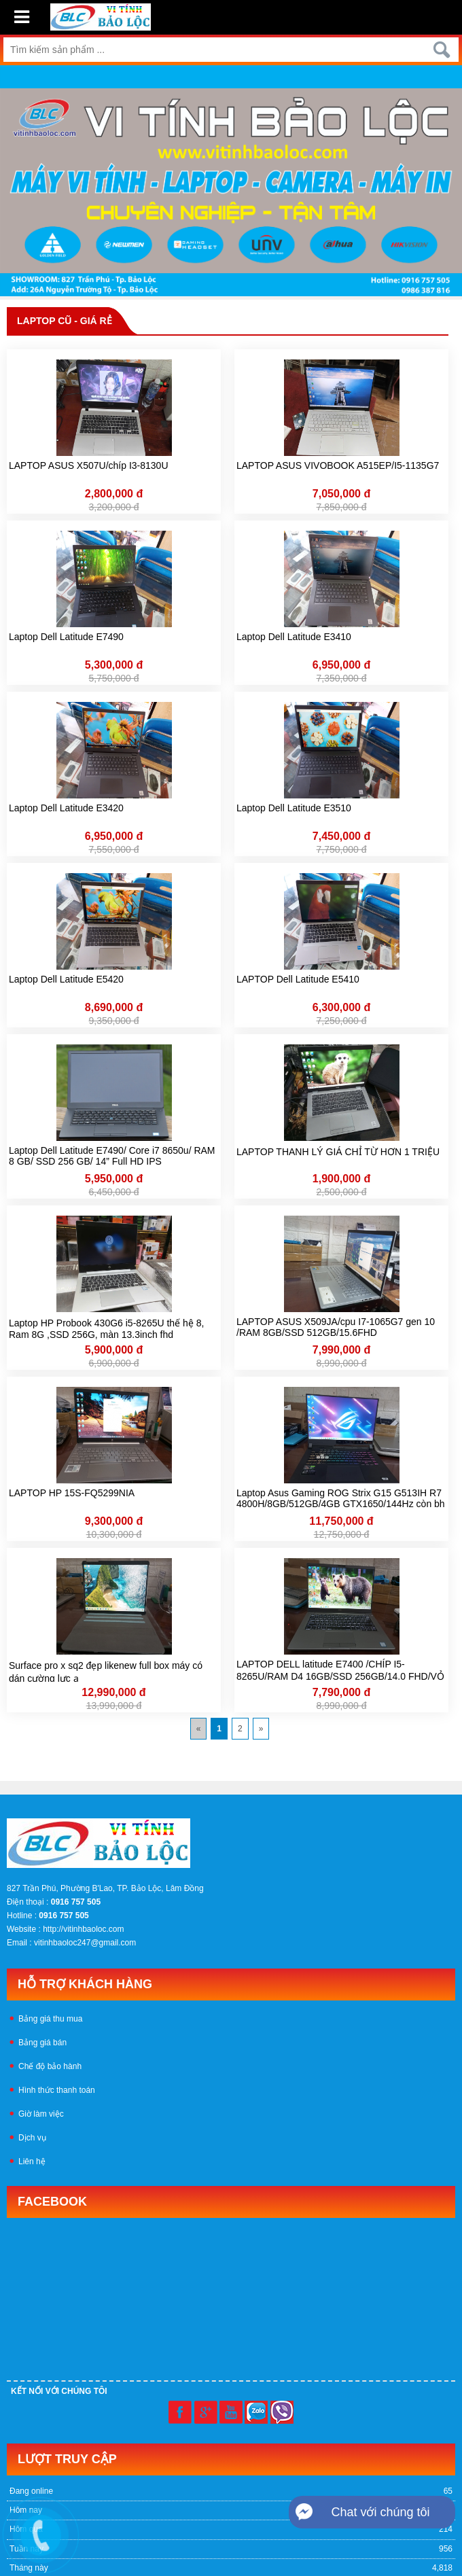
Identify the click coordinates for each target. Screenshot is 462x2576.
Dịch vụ (32, 2137)
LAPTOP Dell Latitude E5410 (297, 979)
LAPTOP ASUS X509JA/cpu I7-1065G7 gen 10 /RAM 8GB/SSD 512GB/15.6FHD (335, 1327)
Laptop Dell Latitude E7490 (66, 636)
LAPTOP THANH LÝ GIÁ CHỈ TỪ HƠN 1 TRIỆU (338, 1151)
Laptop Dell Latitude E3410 (293, 636)
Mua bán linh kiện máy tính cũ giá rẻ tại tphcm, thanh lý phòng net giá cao (316, 1751)
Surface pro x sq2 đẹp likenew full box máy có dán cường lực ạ (105, 1671)
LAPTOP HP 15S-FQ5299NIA (72, 1492)
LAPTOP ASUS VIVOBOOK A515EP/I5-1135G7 (337, 465)
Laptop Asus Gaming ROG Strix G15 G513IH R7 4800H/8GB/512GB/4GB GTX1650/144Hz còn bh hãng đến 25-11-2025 (340, 1499)
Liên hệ (32, 2161)
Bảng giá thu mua (50, 2019)
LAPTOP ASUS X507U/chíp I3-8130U (88, 465)
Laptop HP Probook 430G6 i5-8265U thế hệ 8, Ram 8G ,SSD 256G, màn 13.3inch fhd (106, 1328)
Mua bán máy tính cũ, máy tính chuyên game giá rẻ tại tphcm (117, 1763)
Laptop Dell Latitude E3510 (293, 807)
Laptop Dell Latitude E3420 (66, 807)
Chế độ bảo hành (50, 2066)
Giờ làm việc (41, 2114)
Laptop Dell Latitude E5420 (66, 979)
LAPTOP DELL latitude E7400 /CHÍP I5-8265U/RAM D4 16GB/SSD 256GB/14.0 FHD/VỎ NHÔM (340, 1670)
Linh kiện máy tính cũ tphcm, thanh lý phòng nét (93, 1751)
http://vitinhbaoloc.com (83, 1929)
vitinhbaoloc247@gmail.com (85, 1942)
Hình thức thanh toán (56, 2090)
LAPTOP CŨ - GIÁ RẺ (64, 320)
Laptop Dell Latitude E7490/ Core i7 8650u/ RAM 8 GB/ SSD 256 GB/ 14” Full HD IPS (112, 1156)
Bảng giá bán (42, 2042)
